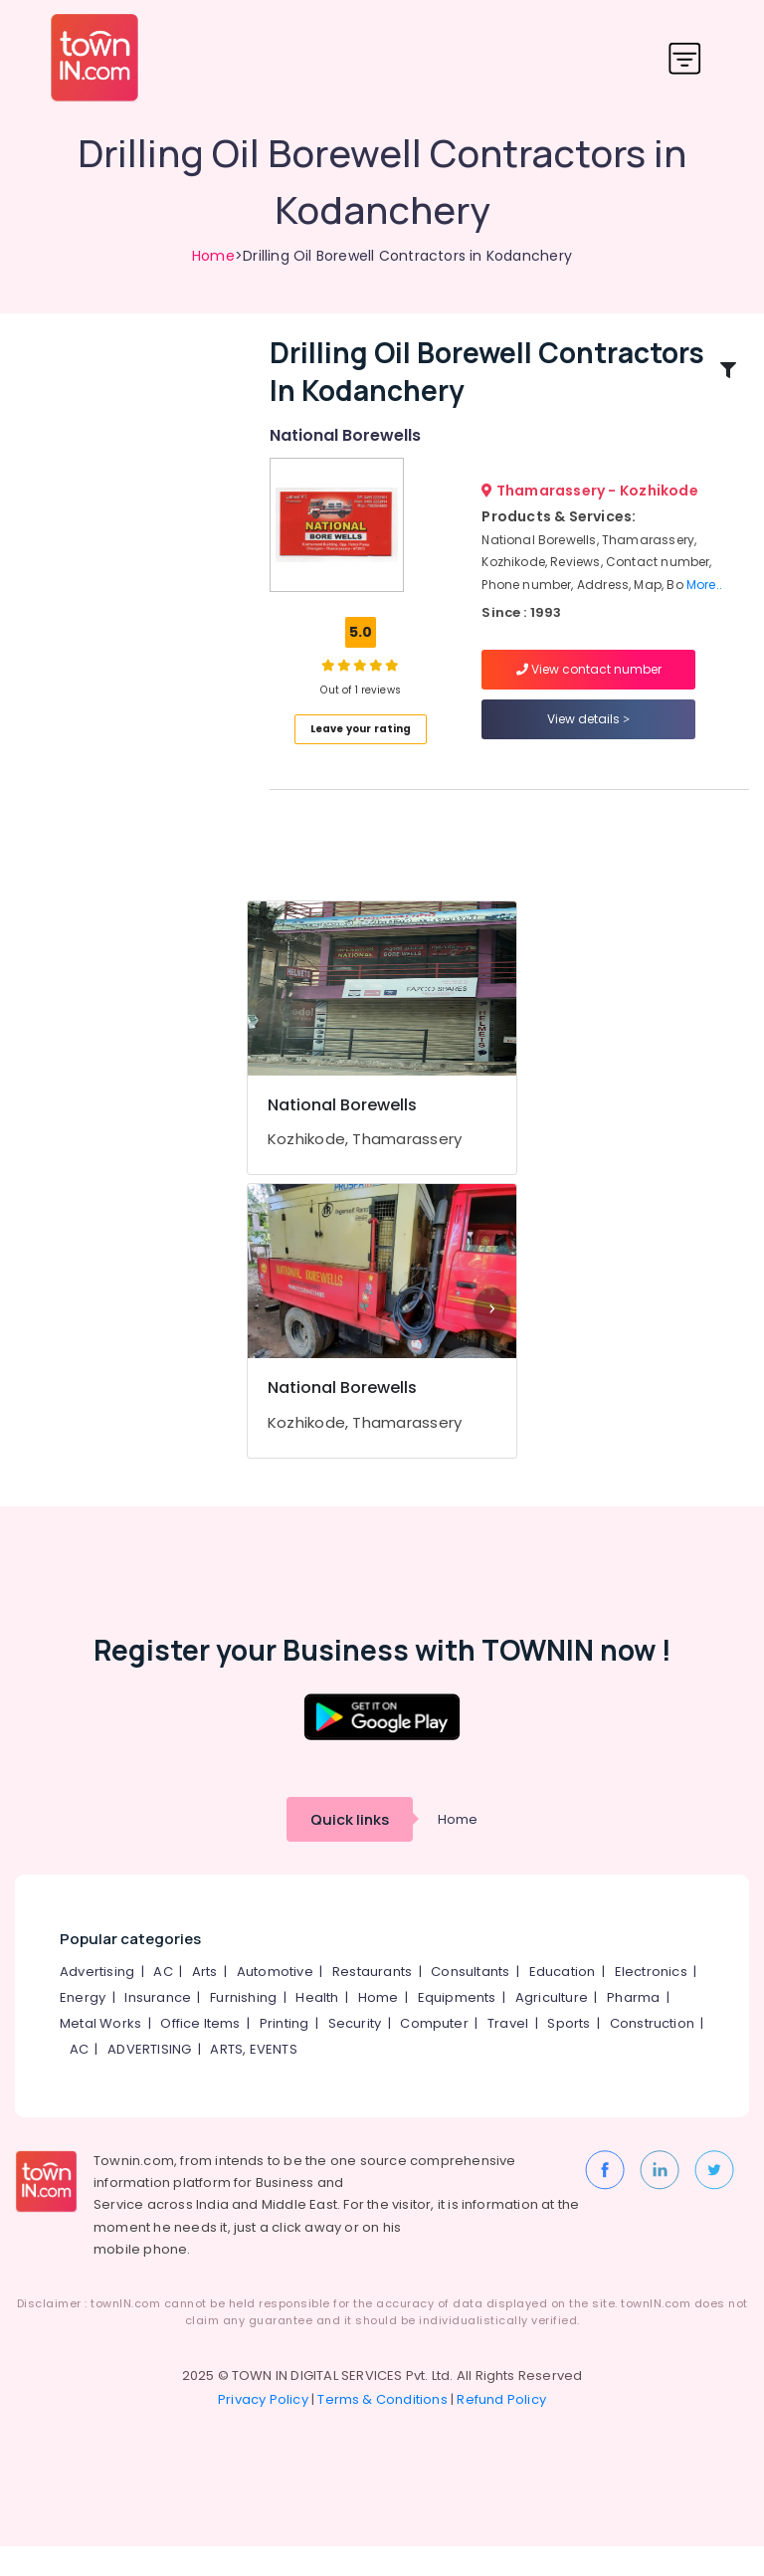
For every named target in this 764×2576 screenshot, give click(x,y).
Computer (434, 2053)
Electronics (651, 2001)
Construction (652, 2053)
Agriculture (551, 2027)
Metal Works (100, 2053)
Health (316, 2027)
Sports (568, 2053)
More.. (704, 599)
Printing (284, 2053)
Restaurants (372, 2001)
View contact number (589, 684)
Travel (507, 2053)
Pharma (633, 2027)
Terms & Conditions (382, 2429)
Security (355, 2053)
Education (562, 2001)
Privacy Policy (263, 2429)
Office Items (200, 2053)
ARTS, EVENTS (253, 2079)
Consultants (470, 2001)
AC (162, 2001)
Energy (82, 2027)
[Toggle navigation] (685, 58)
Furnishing (243, 2027)
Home (213, 256)
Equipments (457, 2027)
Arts (205, 2001)
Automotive (275, 2001)
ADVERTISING (149, 2079)
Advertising (97, 2001)
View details (588, 733)
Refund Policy (501, 2429)
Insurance (157, 2027)
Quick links (349, 1849)
